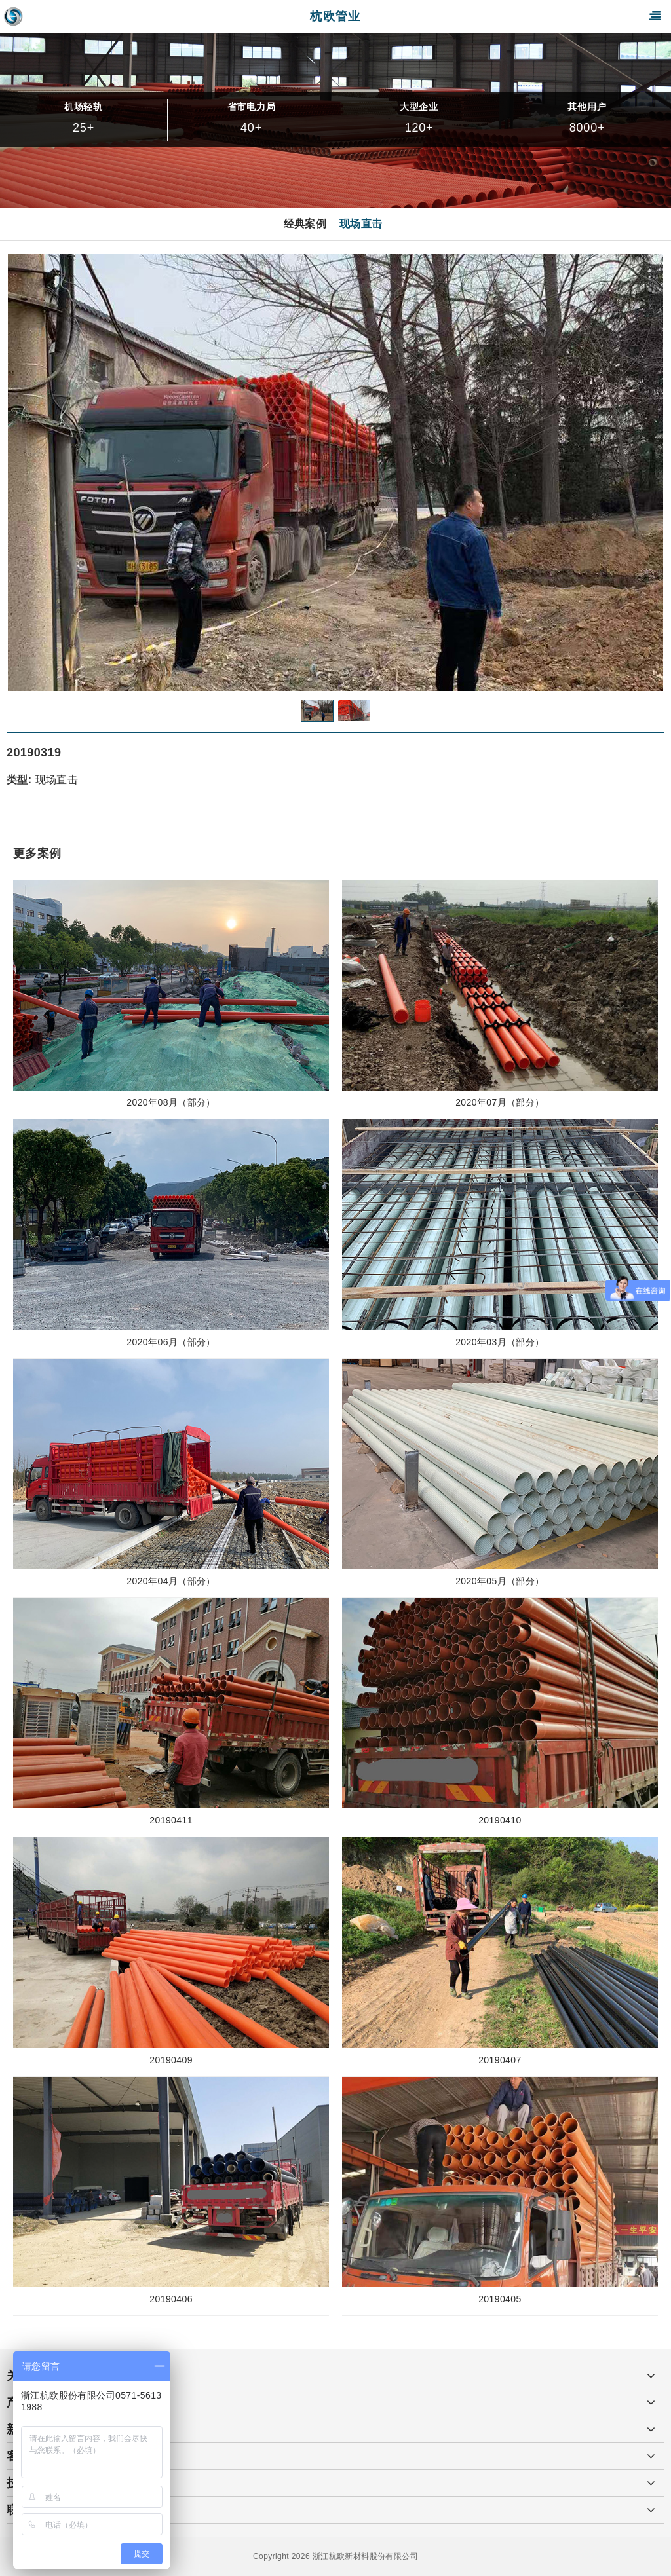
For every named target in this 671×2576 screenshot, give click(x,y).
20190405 (500, 2299)
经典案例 (305, 223)
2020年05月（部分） (500, 1581)
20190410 (500, 1820)
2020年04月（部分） (171, 1581)
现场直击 (361, 223)
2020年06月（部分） (171, 1342)
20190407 (500, 2060)
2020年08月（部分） (171, 1102)
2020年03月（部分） (500, 1342)
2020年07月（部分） (500, 1102)
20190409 (171, 2060)
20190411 (171, 1820)
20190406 (171, 2299)
